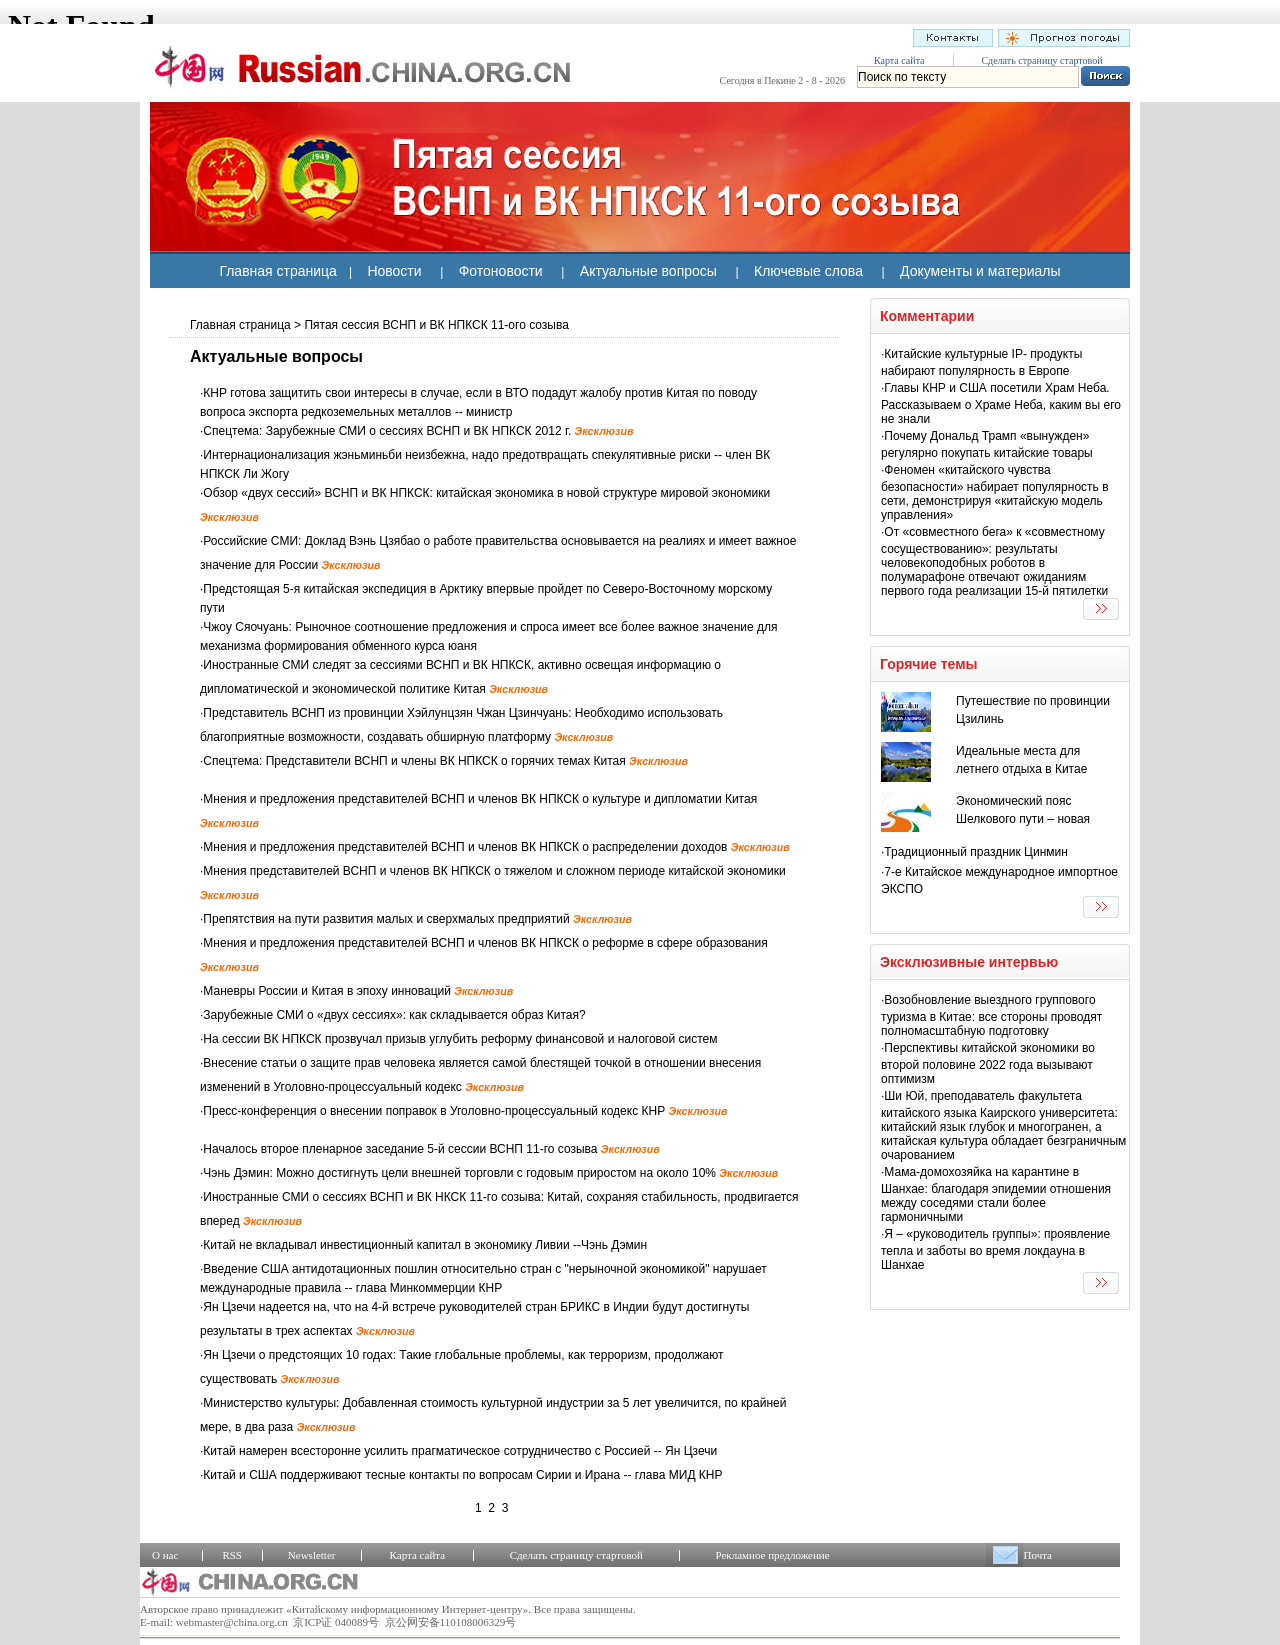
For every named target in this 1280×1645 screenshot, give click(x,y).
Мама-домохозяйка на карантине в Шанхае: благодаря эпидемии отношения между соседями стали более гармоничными (996, 1194)
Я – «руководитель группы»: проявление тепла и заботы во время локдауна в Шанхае (995, 1249)
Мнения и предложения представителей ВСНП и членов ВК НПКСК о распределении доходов (496, 847)
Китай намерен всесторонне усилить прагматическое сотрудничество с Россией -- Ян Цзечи (460, 1451)
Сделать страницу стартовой (1041, 60)
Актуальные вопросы (648, 271)
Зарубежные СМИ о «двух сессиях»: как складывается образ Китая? (394, 1015)
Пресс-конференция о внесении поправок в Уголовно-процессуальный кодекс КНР (465, 1111)
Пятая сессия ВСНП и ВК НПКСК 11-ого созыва (436, 325)
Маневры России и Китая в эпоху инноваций (358, 991)
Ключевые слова (808, 271)
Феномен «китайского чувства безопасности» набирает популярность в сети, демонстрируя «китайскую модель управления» (995, 492)
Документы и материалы (980, 271)
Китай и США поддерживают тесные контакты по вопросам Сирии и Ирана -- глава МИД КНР (462, 1475)
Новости (394, 271)
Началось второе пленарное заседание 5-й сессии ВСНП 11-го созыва (431, 1149)
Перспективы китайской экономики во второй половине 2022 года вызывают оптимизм (988, 1063)
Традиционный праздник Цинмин (976, 852)
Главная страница (278, 271)
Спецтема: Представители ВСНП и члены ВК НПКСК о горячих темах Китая (445, 761)
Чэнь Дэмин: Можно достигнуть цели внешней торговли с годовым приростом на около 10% (490, 1173)
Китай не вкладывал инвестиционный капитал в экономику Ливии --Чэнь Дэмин (425, 1245)
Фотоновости (501, 271)
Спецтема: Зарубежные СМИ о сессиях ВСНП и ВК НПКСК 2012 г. (418, 431)
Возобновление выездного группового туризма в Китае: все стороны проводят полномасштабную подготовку (991, 1015)
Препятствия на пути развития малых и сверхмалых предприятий (417, 919)
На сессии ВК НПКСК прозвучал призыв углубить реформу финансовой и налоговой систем (460, 1039)
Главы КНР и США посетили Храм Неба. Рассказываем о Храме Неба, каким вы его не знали (1001, 403)
